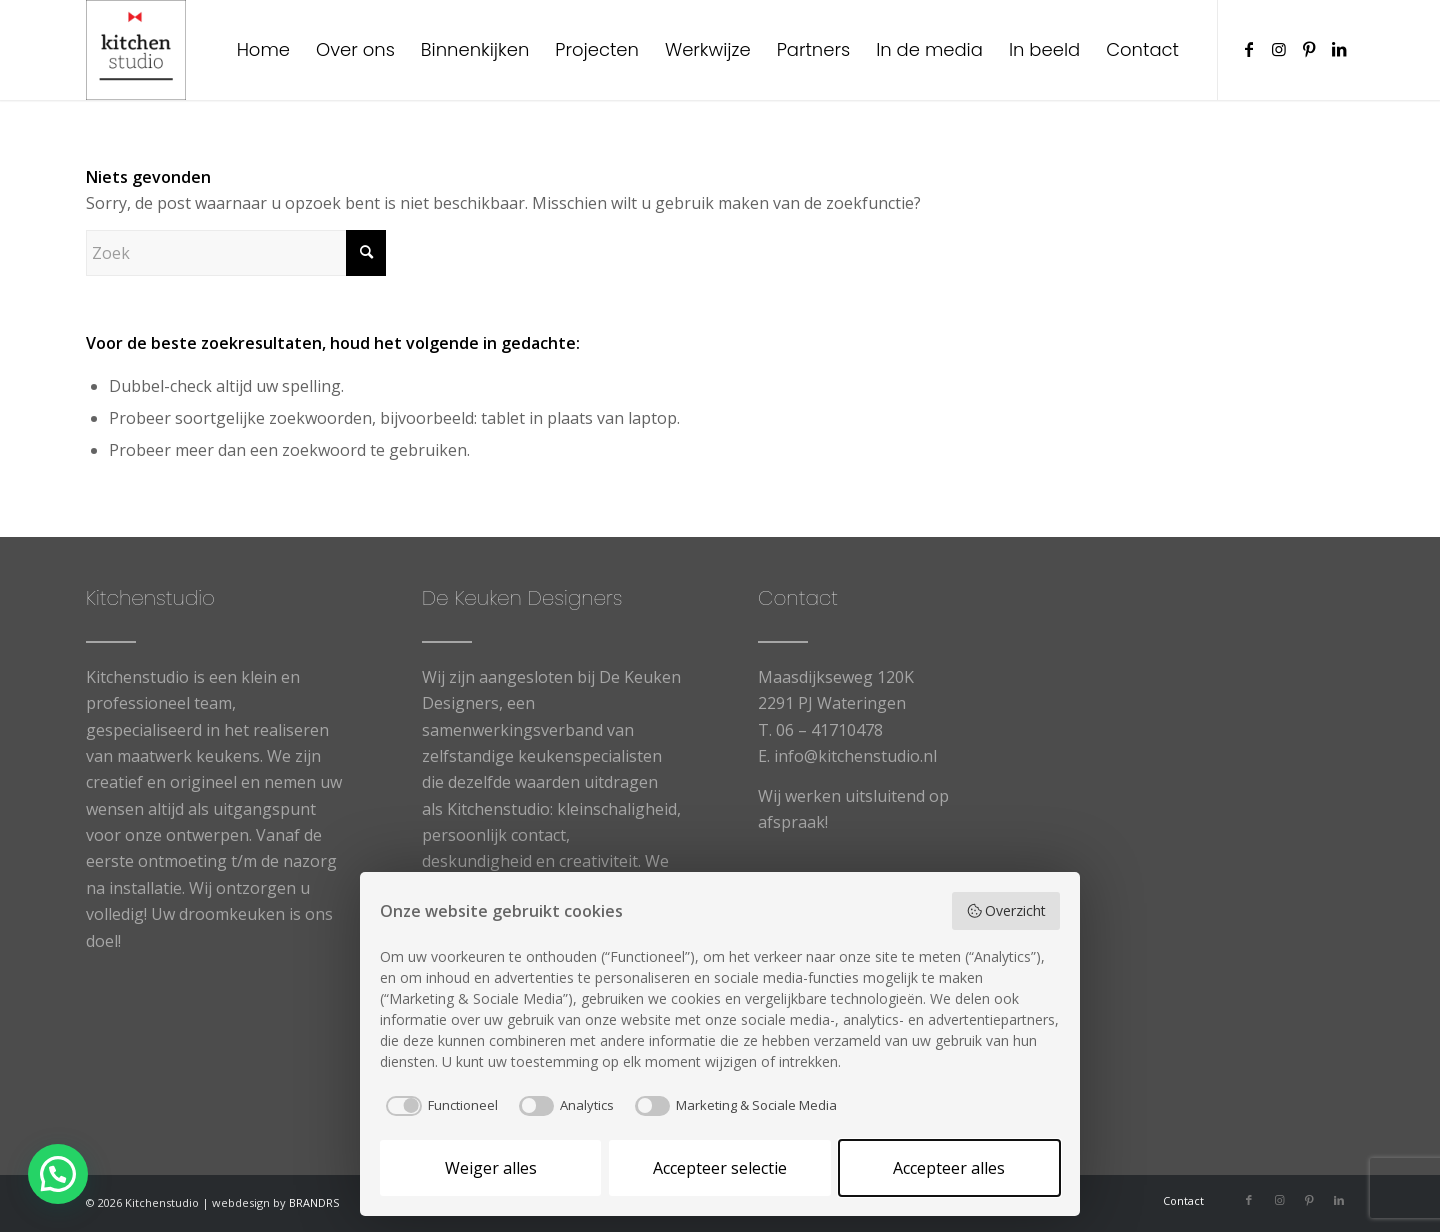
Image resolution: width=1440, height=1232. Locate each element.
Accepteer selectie (720, 1168)
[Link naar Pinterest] (1309, 49)
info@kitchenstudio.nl (855, 756)
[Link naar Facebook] (1249, 49)
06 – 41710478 (829, 730)
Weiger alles (491, 1168)
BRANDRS (314, 1202)
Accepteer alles (949, 1168)
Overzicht (1006, 910)
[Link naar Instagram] (1279, 49)
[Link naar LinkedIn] (1339, 49)
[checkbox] (439, 1106)
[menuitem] (263, 50)
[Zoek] (236, 253)
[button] (63, 1172)
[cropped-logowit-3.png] (136, 50)
